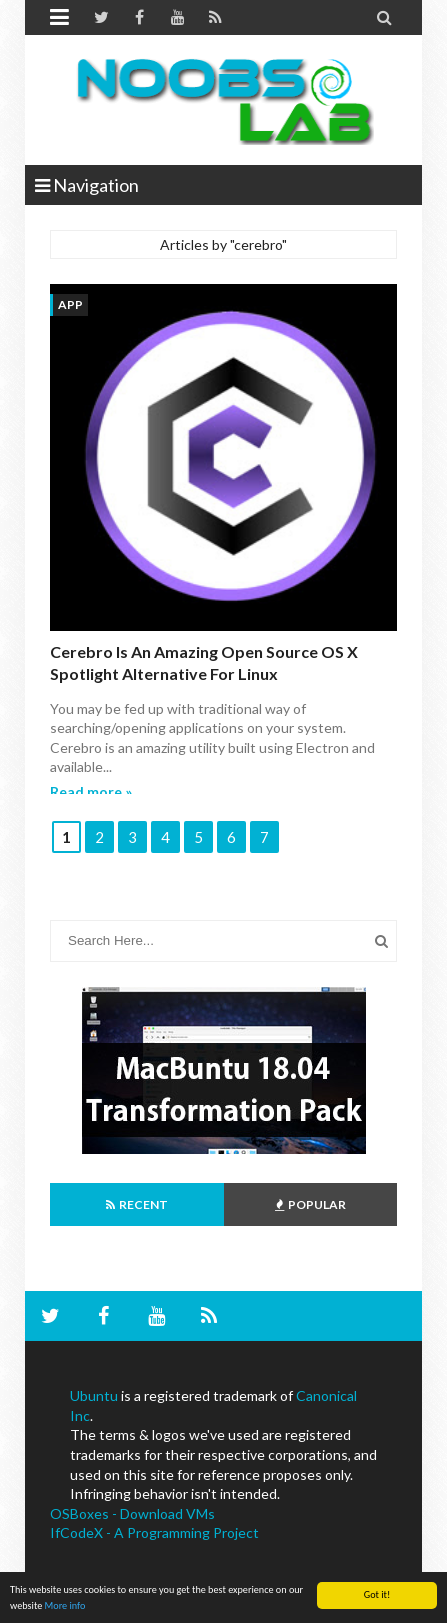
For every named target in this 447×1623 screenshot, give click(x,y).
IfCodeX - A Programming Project (154, 1532)
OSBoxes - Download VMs (132, 1513)
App (70, 304)
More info (65, 1606)
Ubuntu (94, 1395)
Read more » (91, 791)
